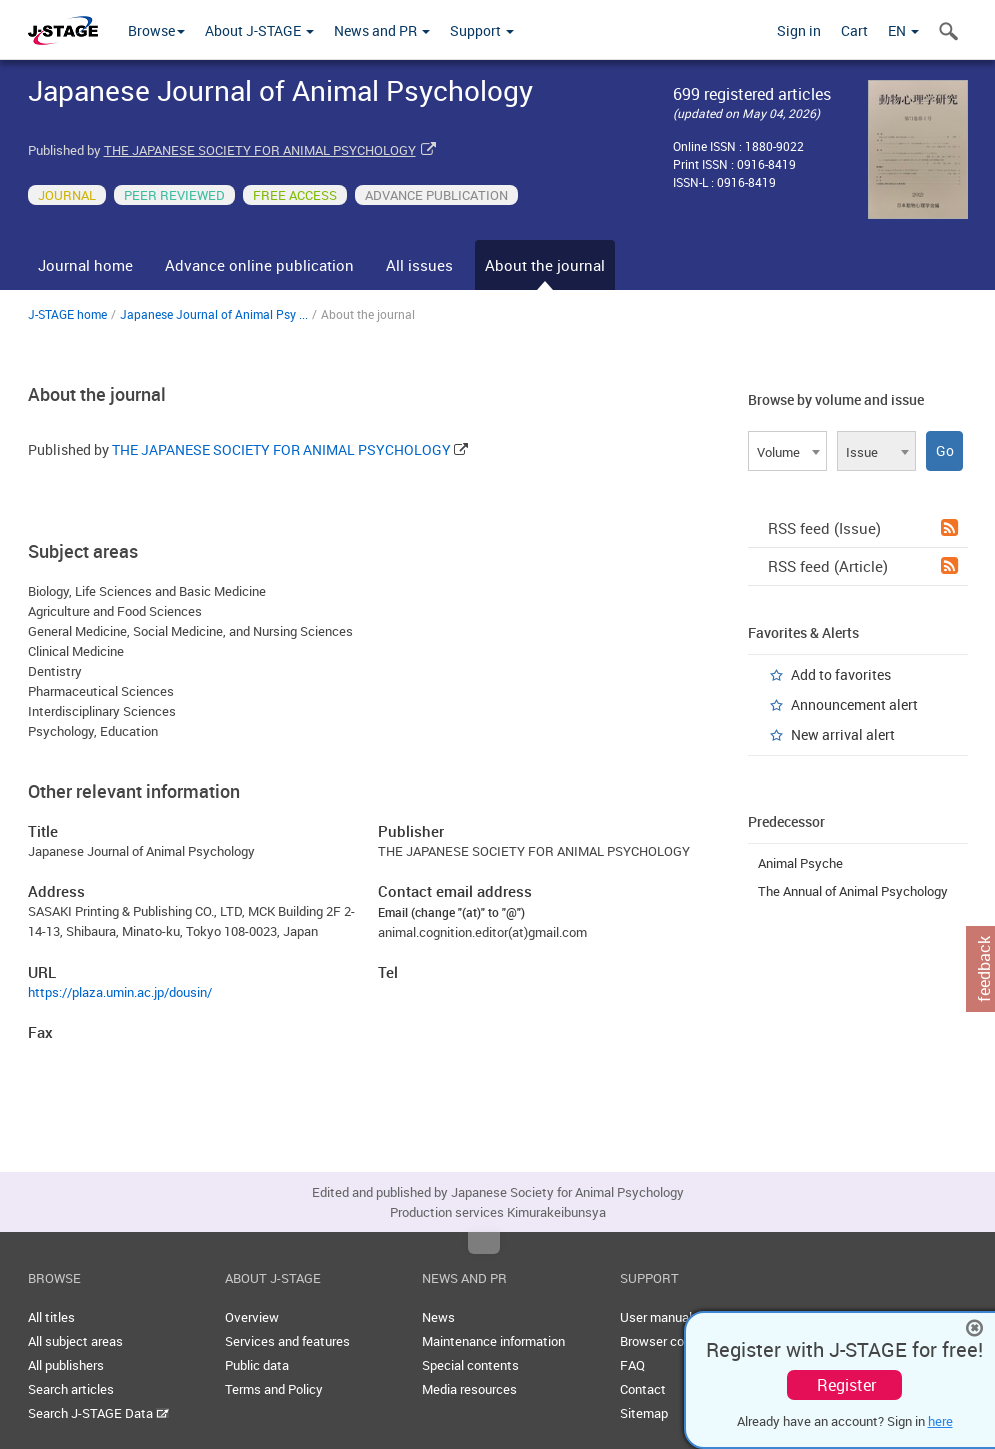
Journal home (85, 265)
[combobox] (787, 451)
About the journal (545, 265)
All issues (419, 265)
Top (484, 1243)
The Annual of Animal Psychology (853, 891)
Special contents (470, 1365)
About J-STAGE (259, 30)
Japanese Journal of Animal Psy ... (214, 314)
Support (482, 30)
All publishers (66, 1365)
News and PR (382, 30)
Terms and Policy (274, 1389)
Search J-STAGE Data (98, 1413)
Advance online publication (259, 265)
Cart (854, 30)
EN (903, 30)
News (438, 1317)
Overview (252, 1317)
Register (846, 1385)
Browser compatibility (682, 1341)
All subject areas (75, 1341)
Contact (643, 1389)
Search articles (71, 1389)
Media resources (469, 1389)
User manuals (659, 1317)
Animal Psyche (800, 863)
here (940, 1421)
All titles (51, 1317)
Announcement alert (854, 704)
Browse (156, 30)
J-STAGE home (67, 314)
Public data (257, 1365)
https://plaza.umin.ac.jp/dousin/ (120, 992)
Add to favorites (841, 674)
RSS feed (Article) (863, 566)
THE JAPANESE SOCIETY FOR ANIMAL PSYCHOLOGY (260, 150)
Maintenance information (493, 1341)
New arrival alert (843, 734)
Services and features (287, 1341)
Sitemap (644, 1413)
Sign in (799, 30)
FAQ (632, 1365)
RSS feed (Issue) (863, 528)
